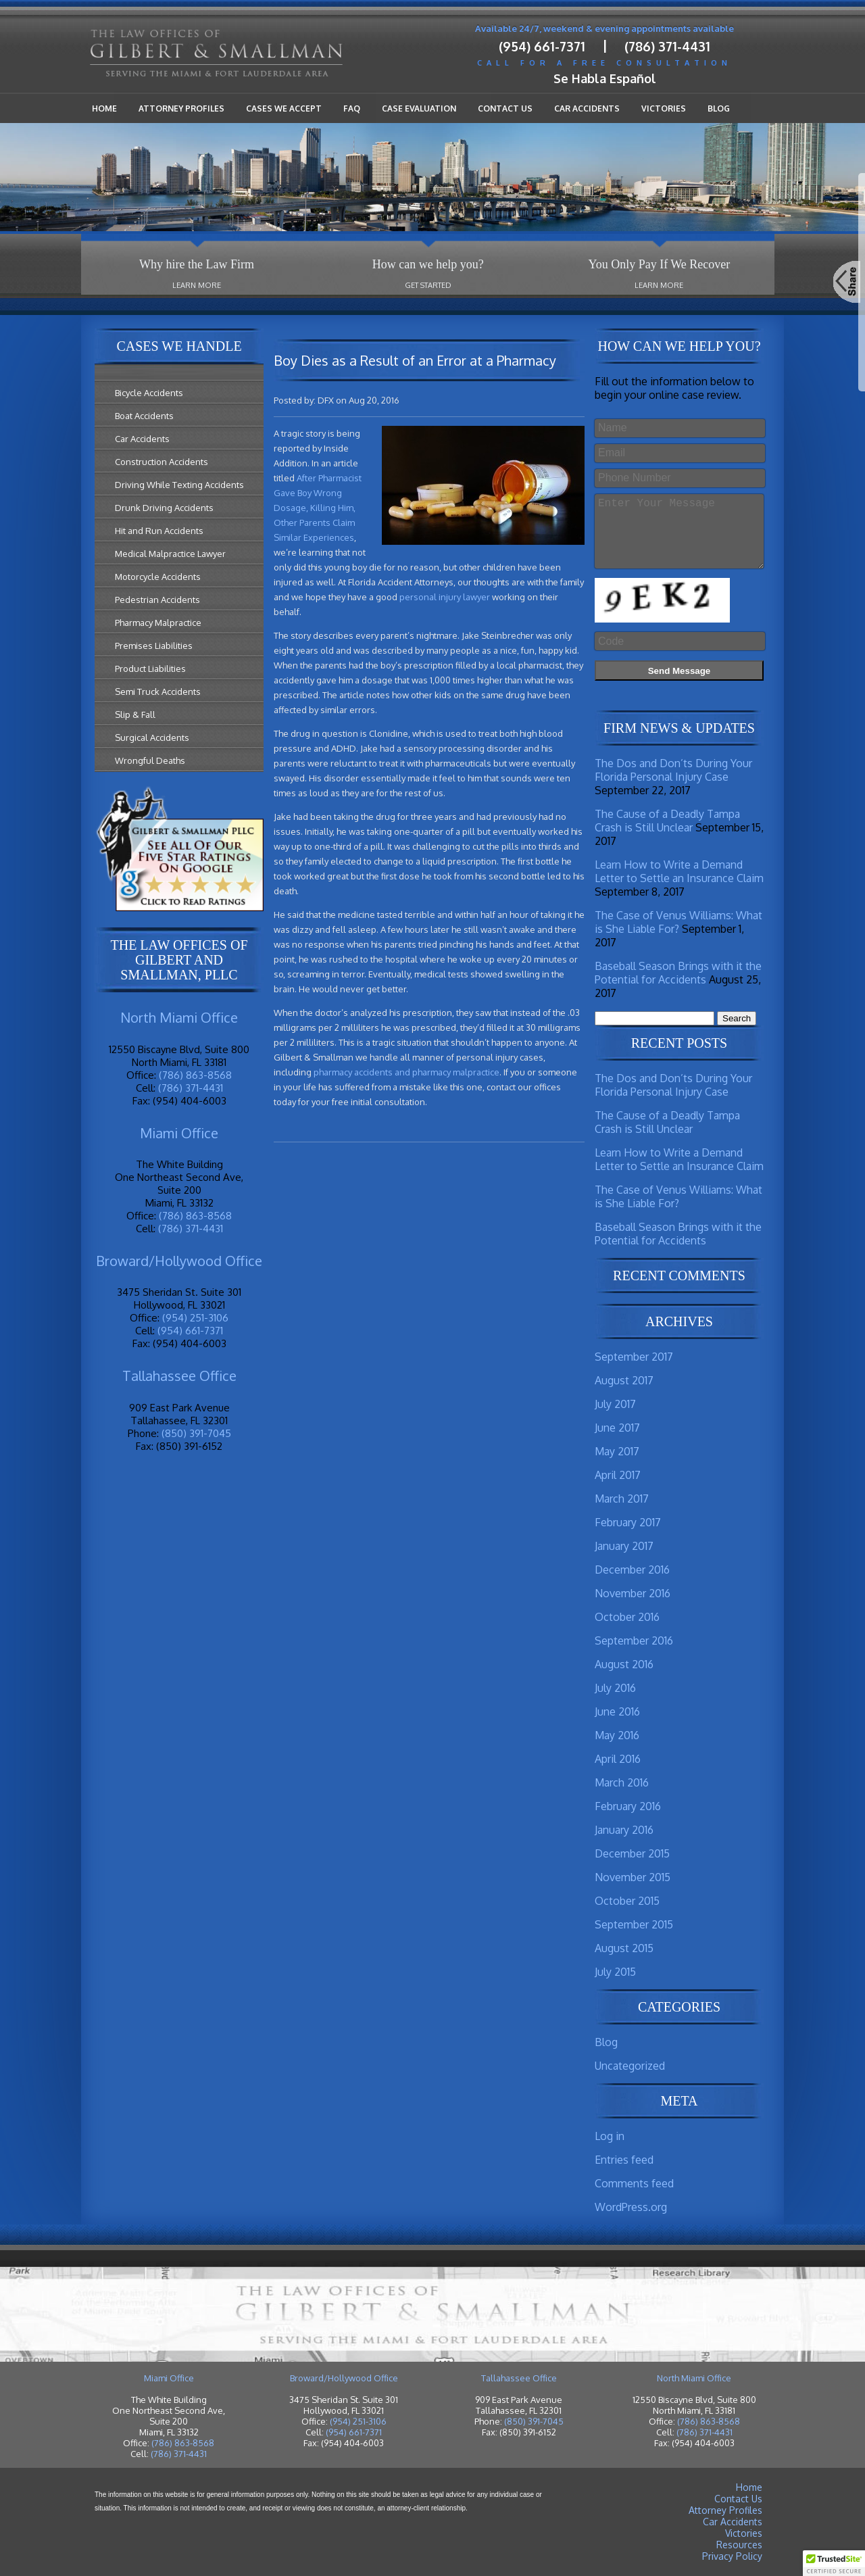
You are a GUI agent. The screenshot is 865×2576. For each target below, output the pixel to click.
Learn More (196, 285)
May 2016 (617, 1735)
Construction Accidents (161, 461)
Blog (719, 108)
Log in (609, 2136)
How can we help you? (428, 264)
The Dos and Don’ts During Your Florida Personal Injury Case (673, 769)
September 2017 (634, 1356)
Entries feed (624, 2159)
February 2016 (628, 1806)
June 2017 (617, 1427)
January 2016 (624, 1830)
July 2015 (615, 1971)
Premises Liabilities (154, 645)
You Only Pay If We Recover (659, 264)
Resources (739, 2544)
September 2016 (634, 1640)
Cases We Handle (178, 346)
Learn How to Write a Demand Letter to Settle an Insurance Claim (679, 871)
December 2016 (632, 1569)
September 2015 (634, 1924)
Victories (663, 108)
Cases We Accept (284, 108)
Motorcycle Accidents (158, 576)
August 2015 (624, 1948)
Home (104, 108)
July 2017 (615, 1404)
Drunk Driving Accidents (164, 507)
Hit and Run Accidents (159, 530)
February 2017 (628, 1522)
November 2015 (632, 1877)
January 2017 (624, 1546)
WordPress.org (631, 2207)
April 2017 (618, 1475)
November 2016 (632, 1593)
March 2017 (622, 1498)
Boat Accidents (144, 415)
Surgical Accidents (152, 737)
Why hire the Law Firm (196, 264)
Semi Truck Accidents (158, 691)
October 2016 (627, 1617)
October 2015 (627, 1900)
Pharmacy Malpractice (158, 622)
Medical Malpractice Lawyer (170, 553)
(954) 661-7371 (542, 46)
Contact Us (505, 108)
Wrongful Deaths (150, 760)
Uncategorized (630, 2065)
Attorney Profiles (181, 108)
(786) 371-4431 (667, 46)
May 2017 (617, 1451)
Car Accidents (587, 108)
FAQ (351, 108)
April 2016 (618, 1759)
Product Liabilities (150, 668)
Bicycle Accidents (149, 392)
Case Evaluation (419, 108)
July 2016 (615, 1688)
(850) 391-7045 (196, 1433)
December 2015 (632, 1853)
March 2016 (622, 1782)
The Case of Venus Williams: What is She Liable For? (678, 921)
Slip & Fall (135, 714)
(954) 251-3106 (195, 1317)
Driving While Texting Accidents (179, 484)
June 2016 (617, 1711)
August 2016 (624, 1664)
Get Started (428, 285)
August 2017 (624, 1380)
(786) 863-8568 (195, 1075)
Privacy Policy (732, 2556)
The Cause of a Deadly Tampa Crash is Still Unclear (667, 820)
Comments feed (634, 2183)
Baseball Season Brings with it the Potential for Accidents (678, 972)
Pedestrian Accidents (157, 599)
